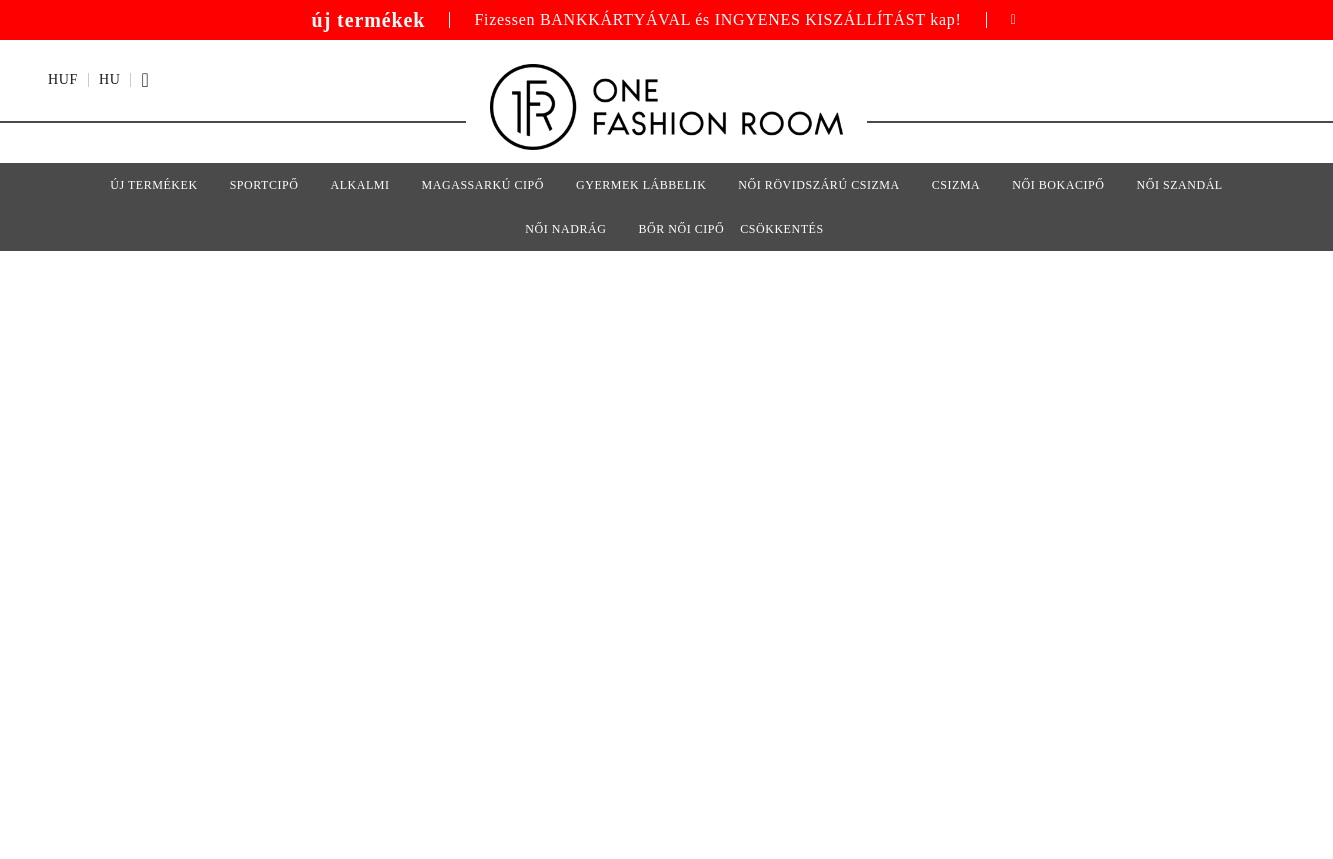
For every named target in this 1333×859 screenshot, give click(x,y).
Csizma (956, 185)
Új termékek (153, 185)
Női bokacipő (1058, 185)
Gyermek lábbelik (641, 185)
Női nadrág (565, 229)
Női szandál (1179, 185)
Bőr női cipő (681, 229)
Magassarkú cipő (483, 185)
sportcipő (264, 185)
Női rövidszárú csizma (818, 185)
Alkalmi (359, 185)
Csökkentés (781, 229)
